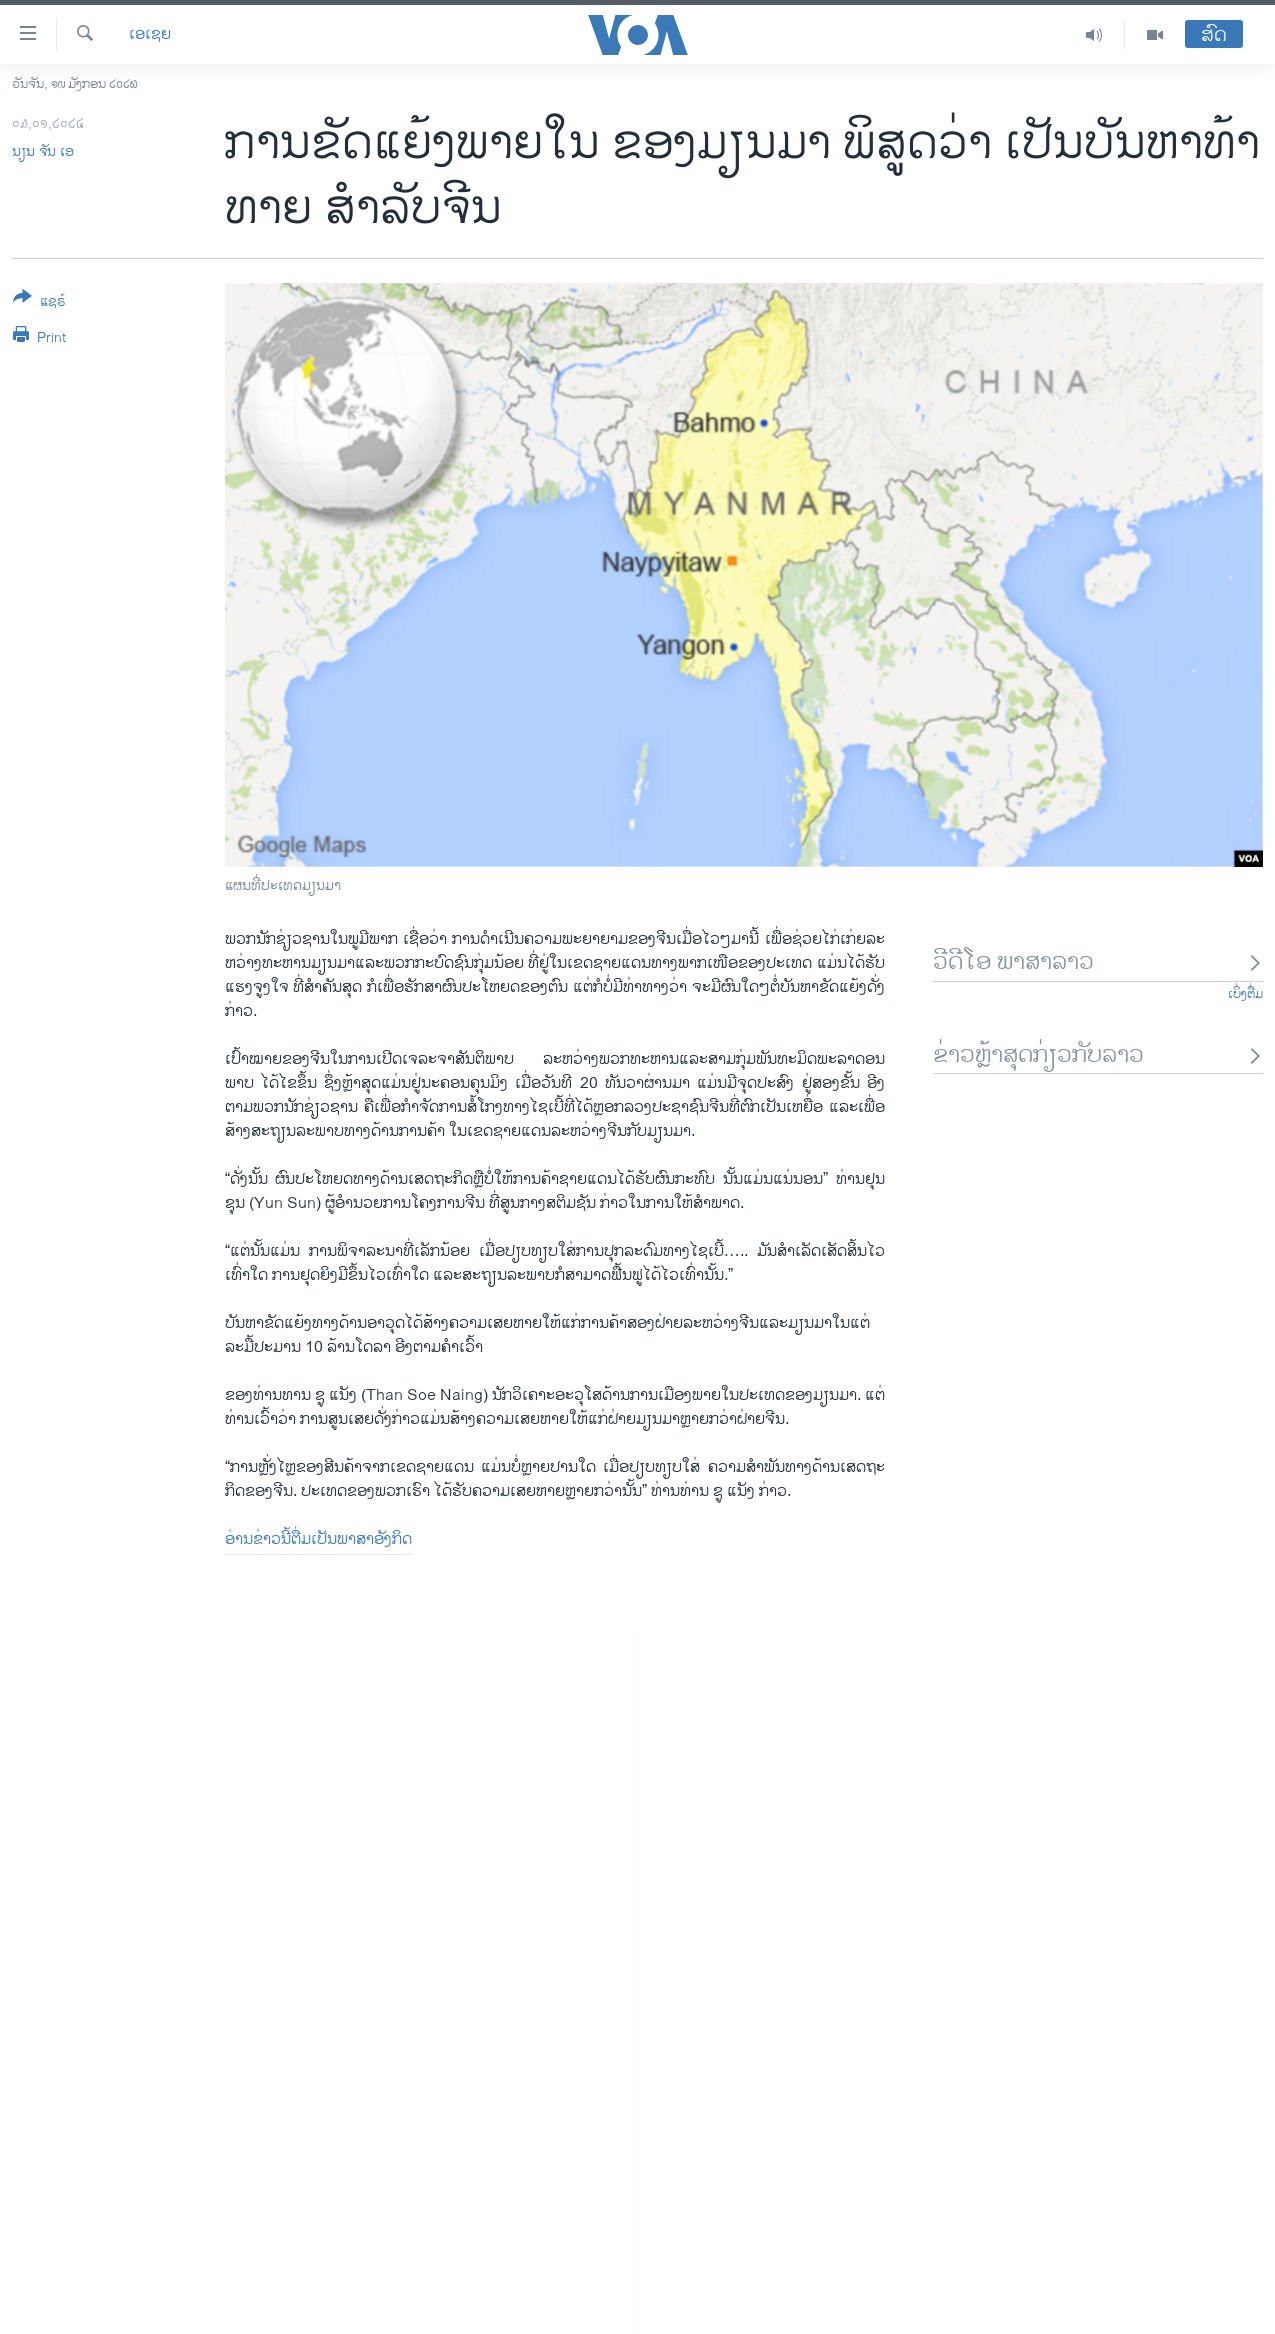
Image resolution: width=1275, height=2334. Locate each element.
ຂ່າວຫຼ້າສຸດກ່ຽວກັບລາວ (1098, 1055)
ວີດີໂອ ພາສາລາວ (1098, 962)
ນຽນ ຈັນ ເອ (43, 151)
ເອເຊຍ (150, 35)
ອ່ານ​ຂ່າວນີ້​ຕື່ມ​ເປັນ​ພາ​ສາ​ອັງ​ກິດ (318, 1539)
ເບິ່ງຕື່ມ (1245, 994)
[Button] (39, 303)
